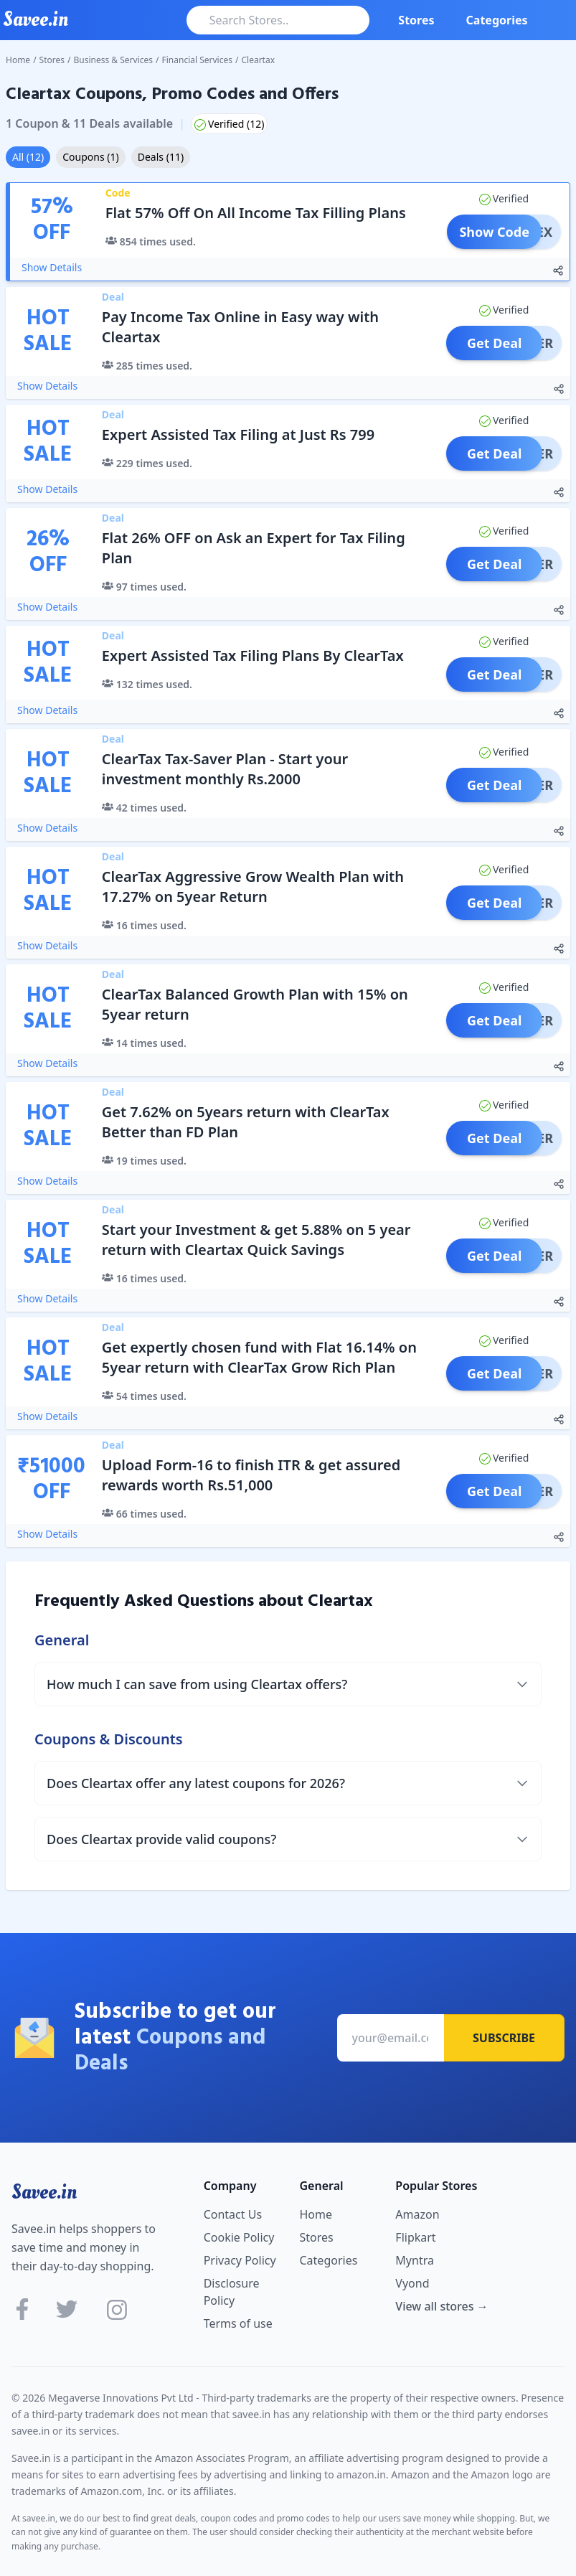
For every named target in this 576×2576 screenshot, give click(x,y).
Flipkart (415, 2237)
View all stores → (441, 2306)
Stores (416, 20)
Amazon (417, 2214)
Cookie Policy (239, 2237)
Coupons (90, 157)
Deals (161, 157)
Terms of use (238, 2323)
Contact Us (233, 2214)
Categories (497, 20)
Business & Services (114, 60)
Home (18, 60)
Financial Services (197, 60)
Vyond (412, 2283)
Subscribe (504, 2038)
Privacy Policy (240, 2260)
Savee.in (44, 2192)
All (28, 157)
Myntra (414, 2260)
